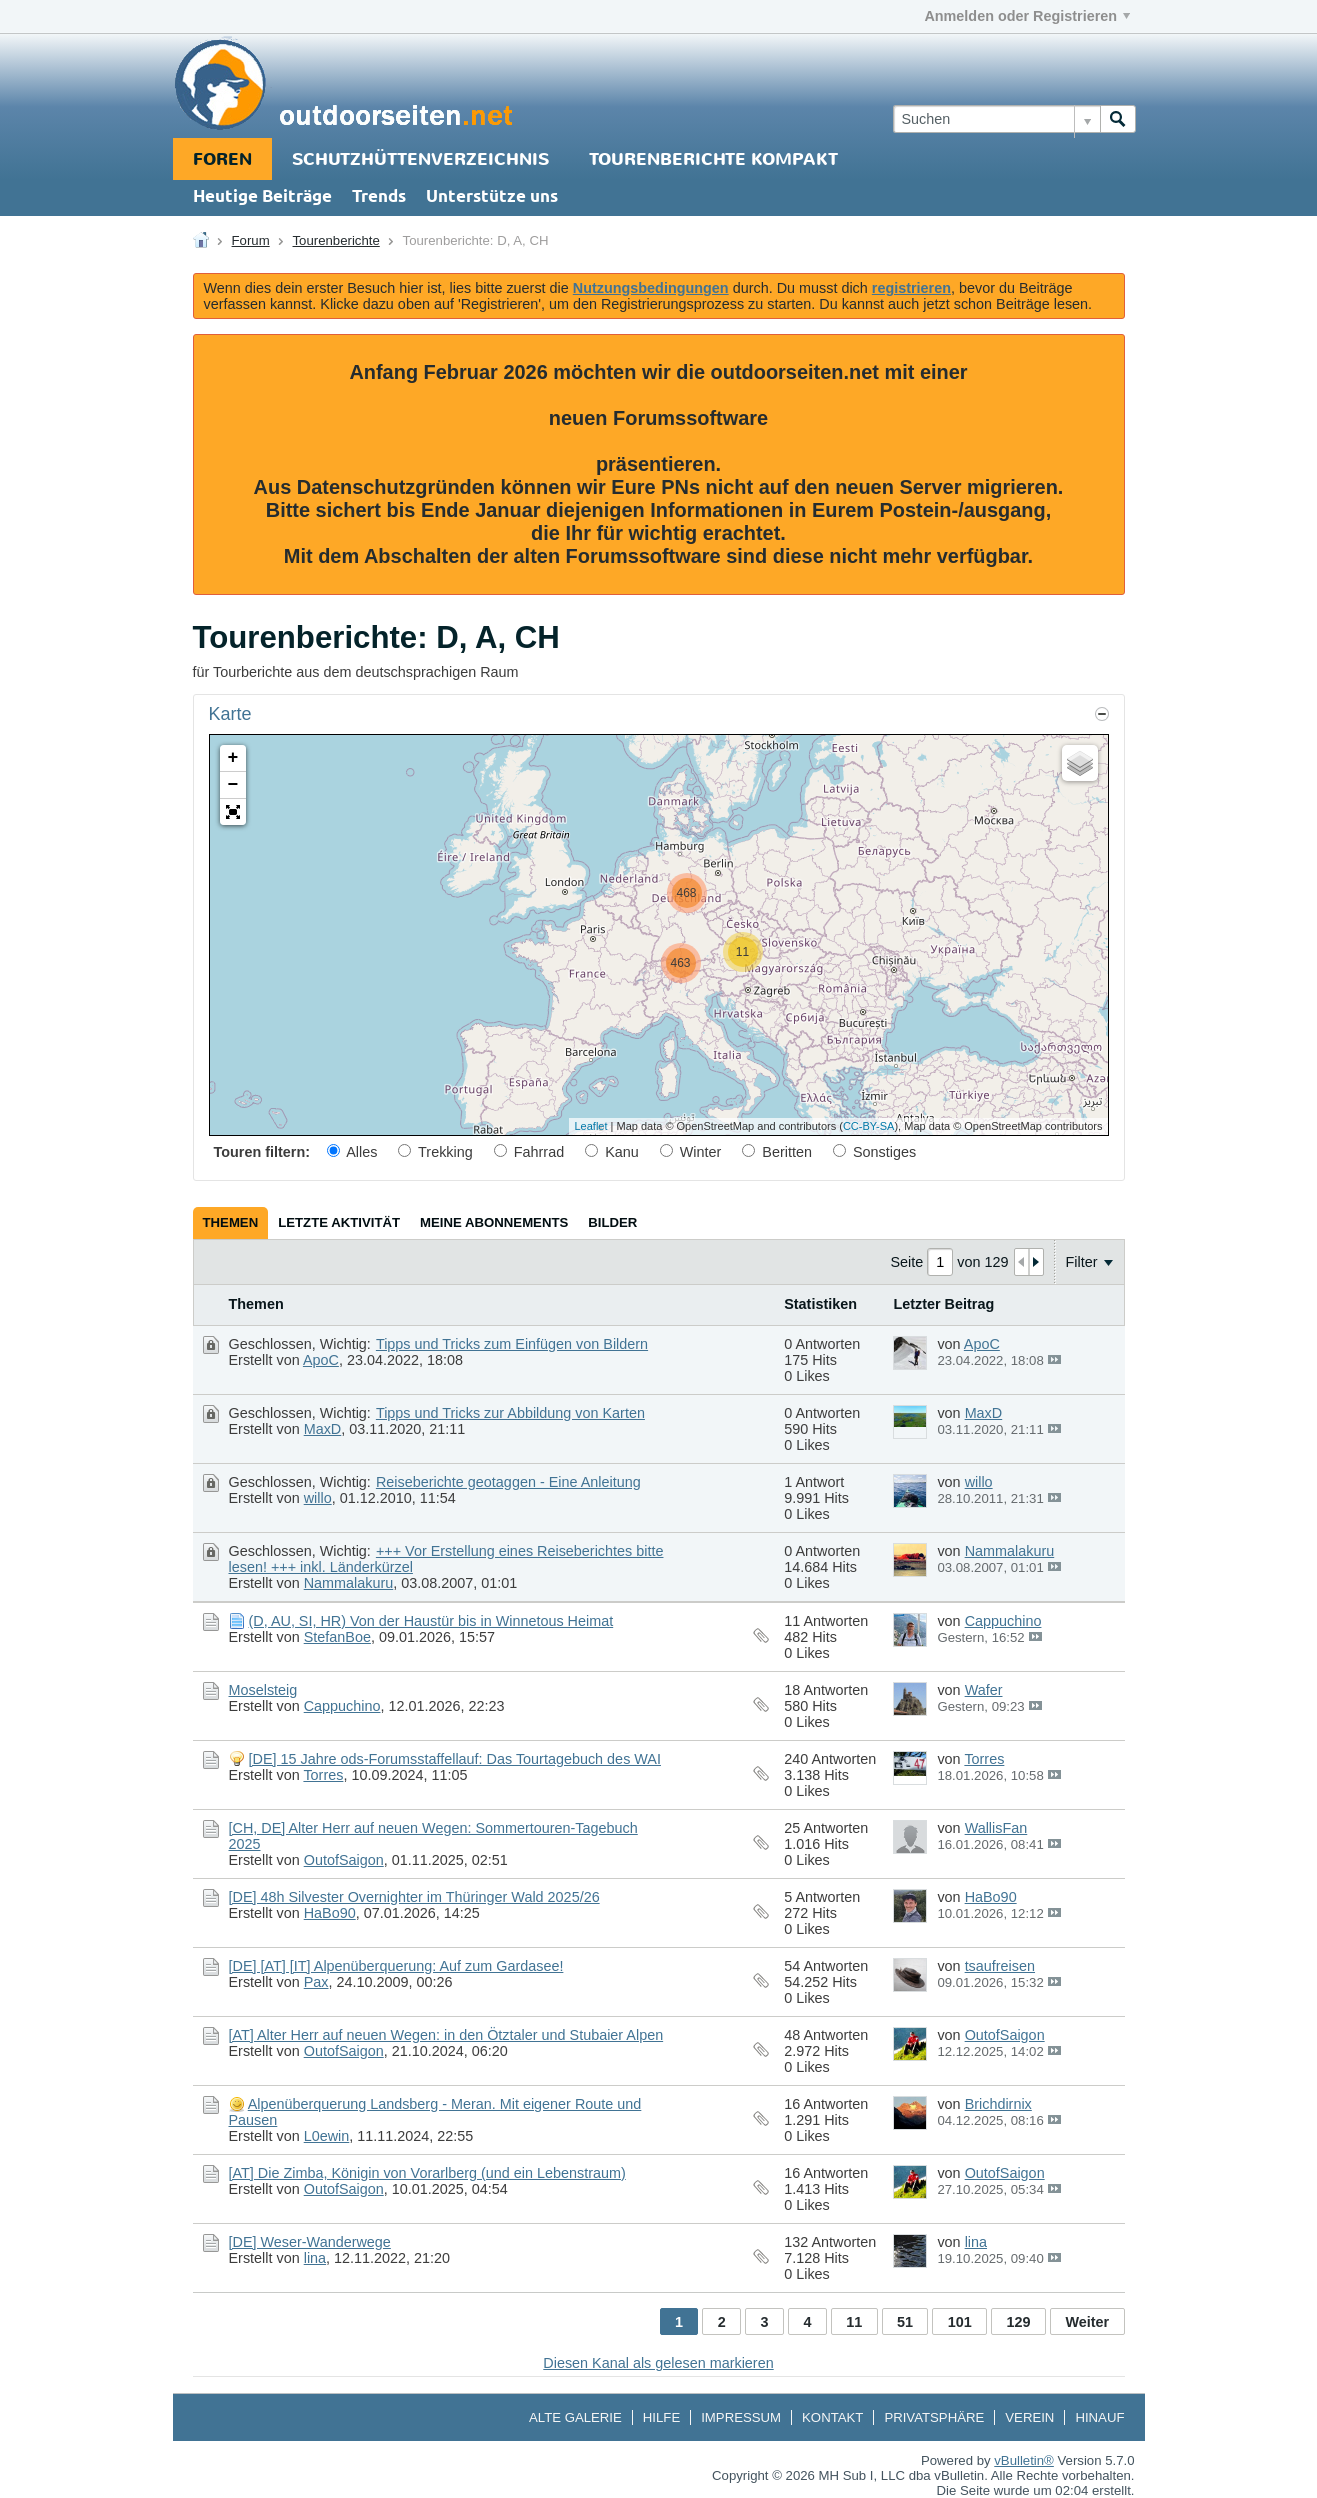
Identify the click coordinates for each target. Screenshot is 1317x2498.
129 (1019, 2322)
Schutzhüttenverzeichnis (420, 159)
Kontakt (832, 2417)
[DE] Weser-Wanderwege (310, 2242)
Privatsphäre (934, 2417)
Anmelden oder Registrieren (1027, 16)
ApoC (321, 1360)
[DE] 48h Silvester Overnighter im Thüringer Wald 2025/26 (414, 1897)
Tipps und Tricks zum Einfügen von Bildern (512, 1344)
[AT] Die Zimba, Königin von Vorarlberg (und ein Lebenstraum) (427, 2173)
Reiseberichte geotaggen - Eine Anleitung (508, 1482)
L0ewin (327, 2136)
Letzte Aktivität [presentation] (339, 1222)
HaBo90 (330, 1913)
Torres (323, 1775)
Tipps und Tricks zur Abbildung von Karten (510, 1413)
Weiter (1087, 2322)
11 (854, 2322)
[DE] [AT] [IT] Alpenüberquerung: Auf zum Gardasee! (396, 1966)
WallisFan (996, 1828)
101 (960, 2322)
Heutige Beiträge (262, 197)
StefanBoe (337, 1637)
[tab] (231, 1223)
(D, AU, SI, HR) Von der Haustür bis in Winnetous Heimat (431, 1621)
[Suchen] (996, 119)
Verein (1029, 2417)
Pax (316, 1982)
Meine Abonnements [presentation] (494, 1222)
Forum (251, 240)
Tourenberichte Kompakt (713, 159)
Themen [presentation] (231, 1222)
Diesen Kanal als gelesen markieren (658, 2363)
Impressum (741, 2417)
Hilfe (661, 2417)
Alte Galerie (575, 2417)
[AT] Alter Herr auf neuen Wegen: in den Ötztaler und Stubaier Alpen (446, 2035)
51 (905, 2322)
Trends (379, 197)
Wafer (984, 1690)
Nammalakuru (349, 1583)
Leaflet (590, 1126)
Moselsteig (263, 1690)
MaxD (323, 1429)
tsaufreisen (1000, 1966)
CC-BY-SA (869, 1126)
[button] (233, 812)
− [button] (233, 785)
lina (315, 2258)
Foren (222, 159)
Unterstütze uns (492, 197)
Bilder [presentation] (612, 1222)
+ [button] (233, 758)
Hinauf (1099, 2417)
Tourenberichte (336, 240)
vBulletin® (1024, 2460)
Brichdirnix (998, 2104)
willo (318, 1498)
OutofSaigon (344, 1860)
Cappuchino (1003, 1621)
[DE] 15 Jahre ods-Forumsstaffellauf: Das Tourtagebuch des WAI (455, 1759)
